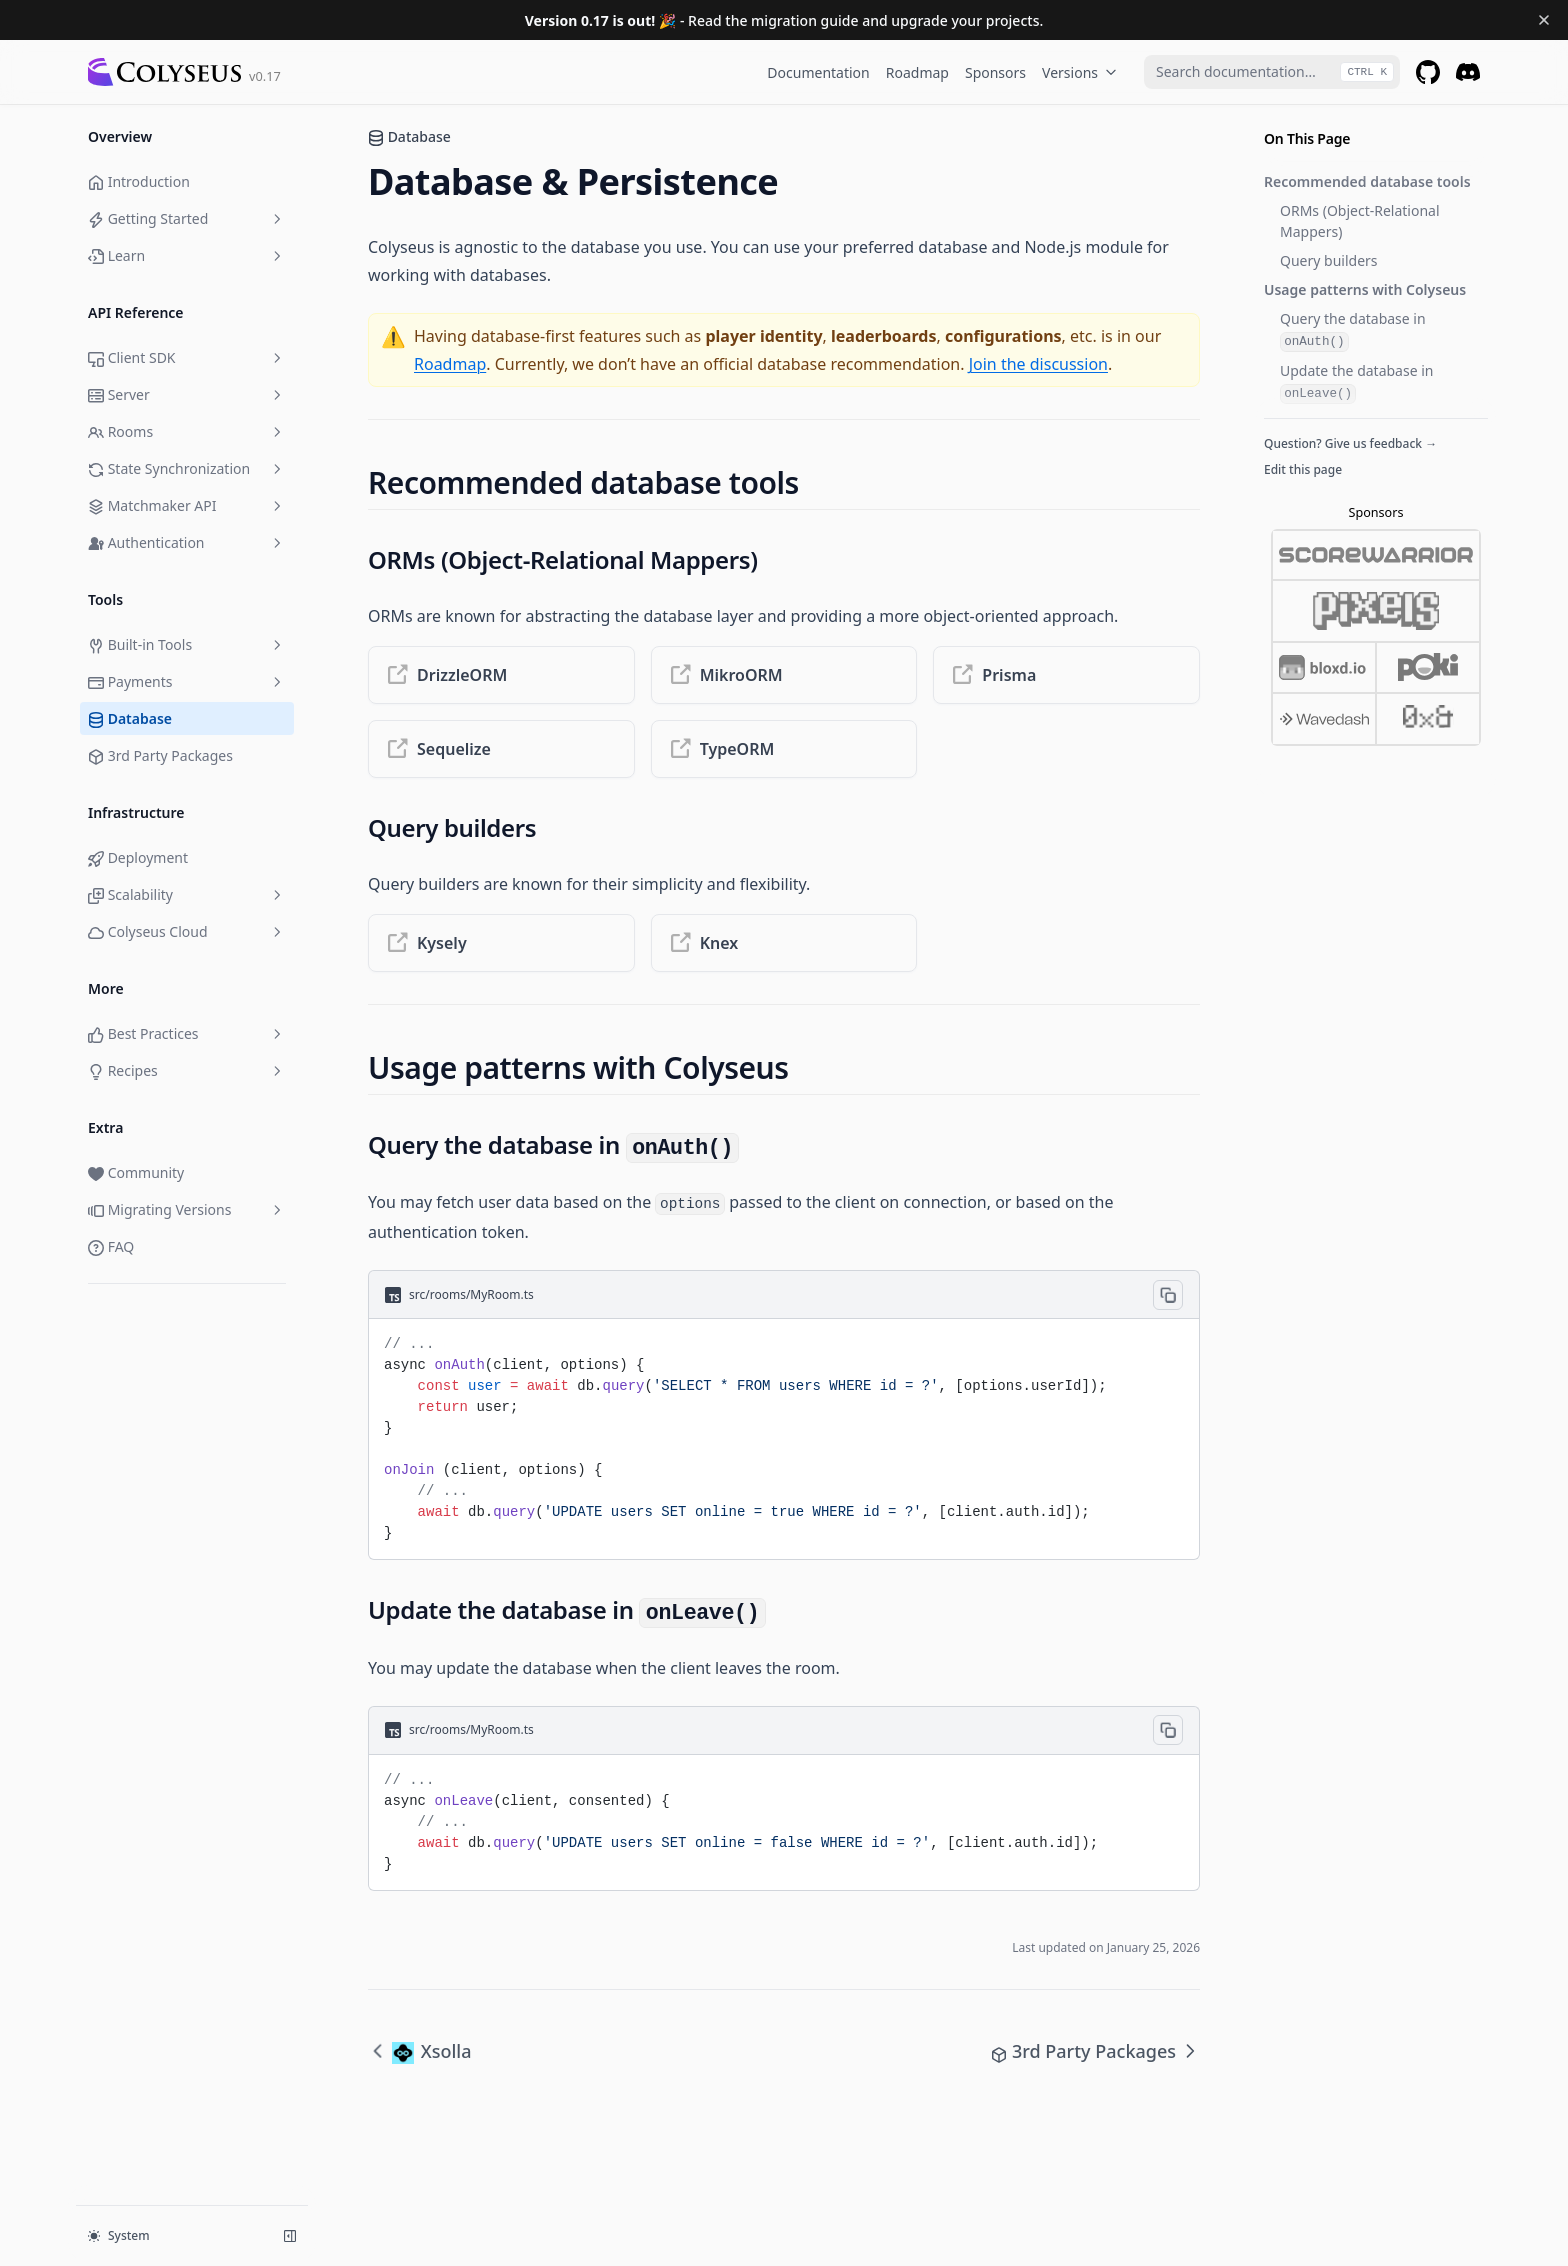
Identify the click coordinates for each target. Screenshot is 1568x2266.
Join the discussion (1038, 364)
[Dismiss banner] (1544, 20)
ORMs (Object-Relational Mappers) (1360, 221)
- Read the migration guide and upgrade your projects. (784, 20)
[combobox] (1272, 72)
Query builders (1329, 260)
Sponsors (995, 72)
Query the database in (1353, 330)
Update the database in (1356, 382)
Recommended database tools (1367, 181)
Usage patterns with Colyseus (1365, 289)
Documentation (818, 72)
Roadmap (917, 72)
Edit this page (1303, 469)
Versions (1080, 72)
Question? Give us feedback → (1350, 443)
